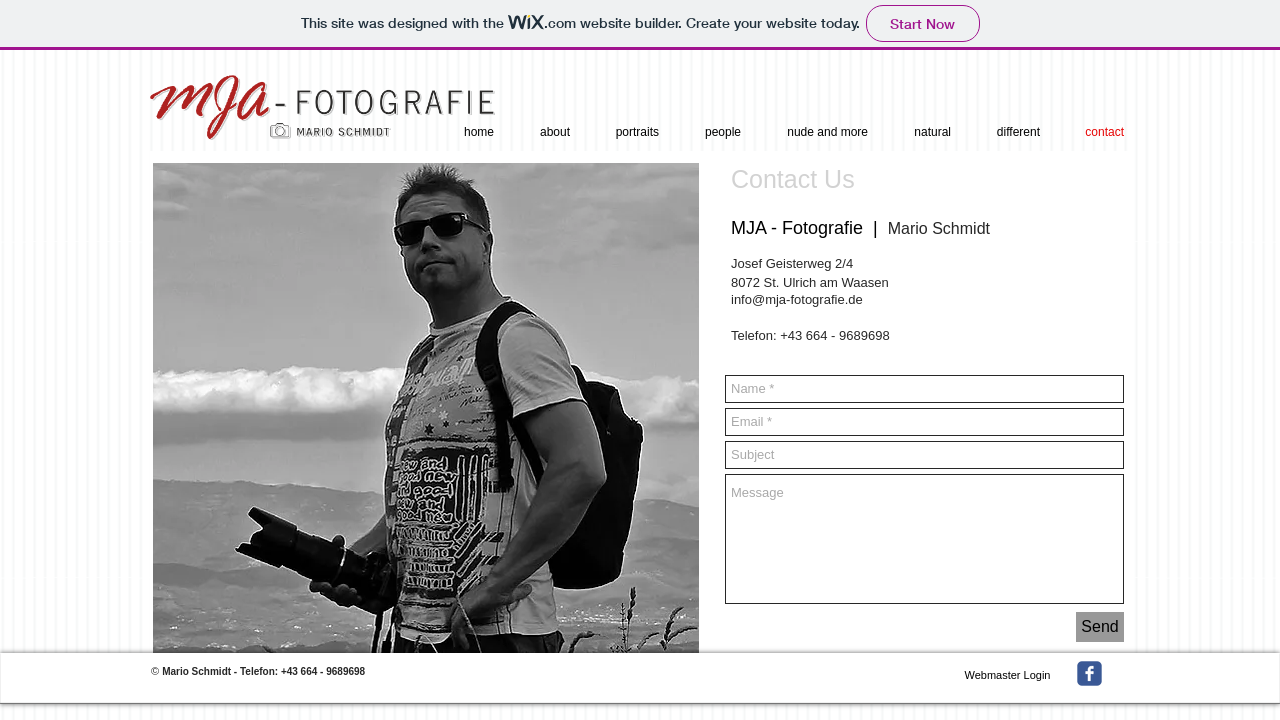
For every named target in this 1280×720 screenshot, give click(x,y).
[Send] (1100, 627)
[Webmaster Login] (1007, 675)
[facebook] (1089, 673)
